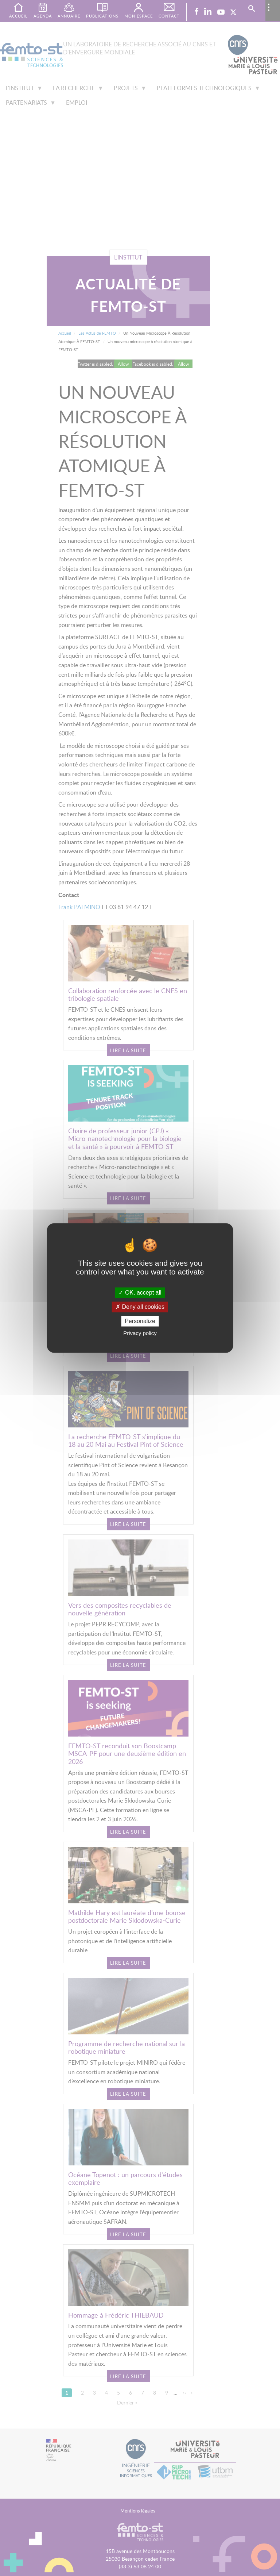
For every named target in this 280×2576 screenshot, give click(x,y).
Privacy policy (140, 1333)
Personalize (140, 1321)
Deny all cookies (140, 1307)
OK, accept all (139, 1292)
